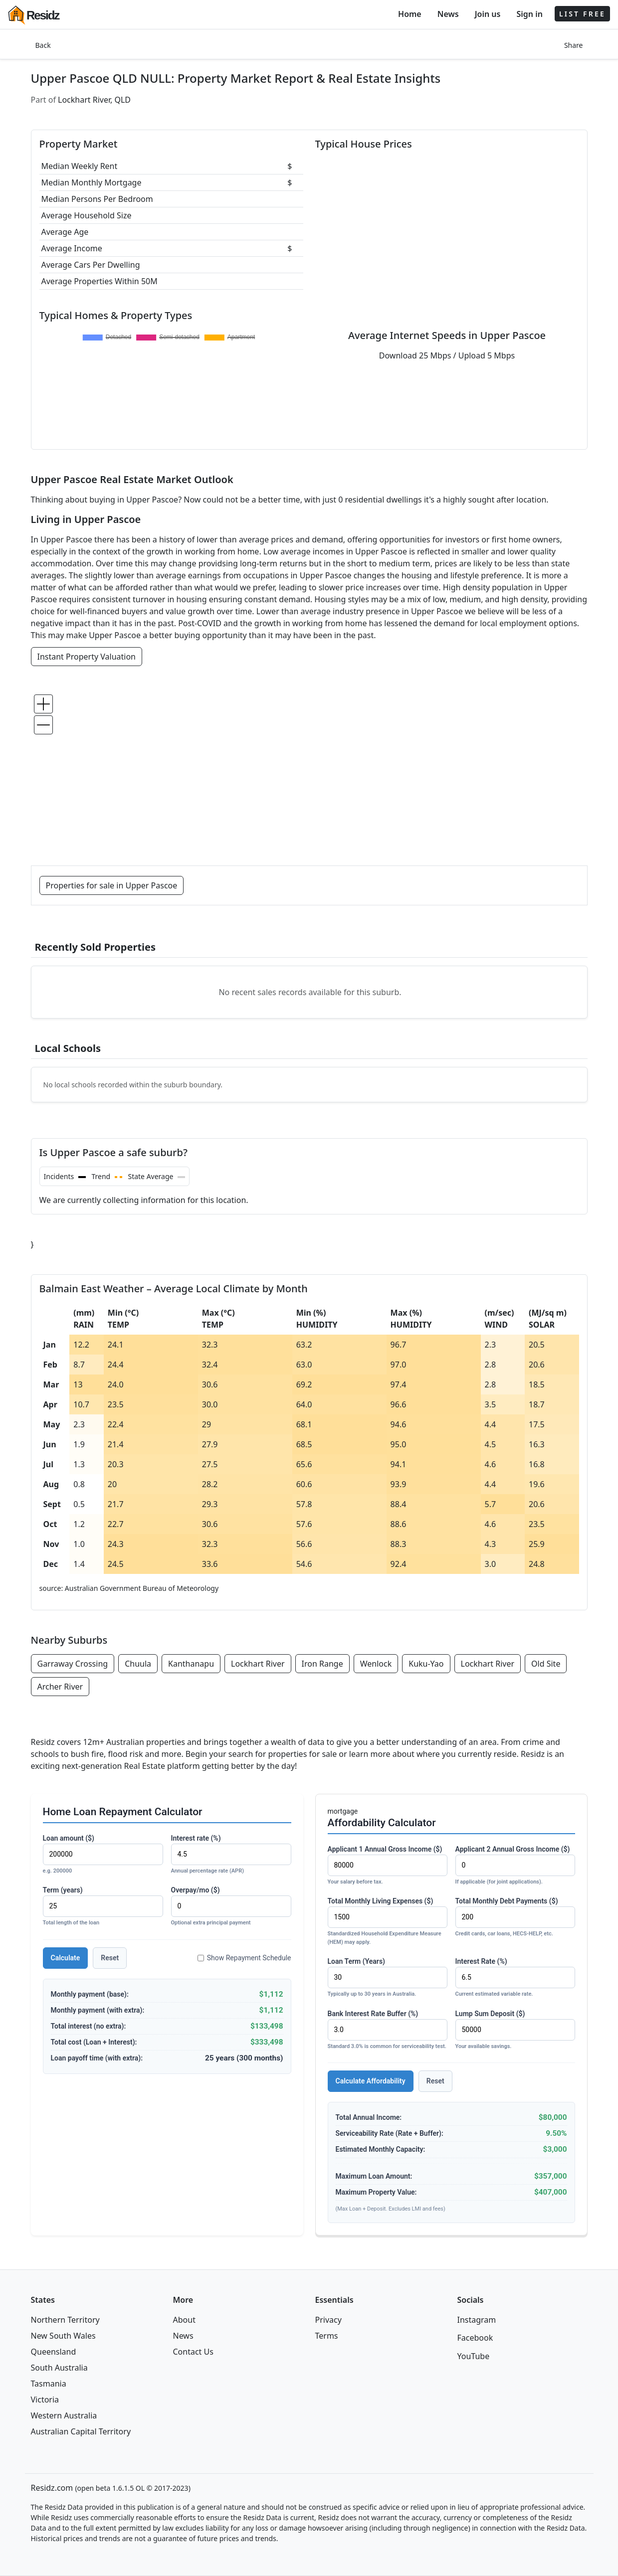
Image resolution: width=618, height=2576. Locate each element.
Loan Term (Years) (387, 1978)
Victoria (45, 2399)
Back (43, 45)
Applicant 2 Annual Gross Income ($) (515, 1866)
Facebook (475, 2337)
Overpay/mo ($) (231, 1906)
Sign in (529, 13)
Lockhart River (258, 1663)
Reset (110, 1958)
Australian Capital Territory (81, 2431)
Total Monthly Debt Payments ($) (515, 1917)
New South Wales (63, 2335)
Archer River (60, 1686)
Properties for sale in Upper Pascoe (112, 885)
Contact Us (193, 2351)
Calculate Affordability (371, 2081)
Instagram (476, 2319)
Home (409, 13)
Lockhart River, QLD (94, 99)
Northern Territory (65, 2319)
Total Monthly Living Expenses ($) (387, 1921)
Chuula (138, 1663)
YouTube (473, 2356)
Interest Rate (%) (515, 1978)
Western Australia (64, 2415)
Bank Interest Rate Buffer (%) (387, 2030)
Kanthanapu (191, 1663)
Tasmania (48, 2383)
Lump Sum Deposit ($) (515, 2030)
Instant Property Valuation (86, 656)
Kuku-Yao (426, 1663)
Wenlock (376, 1663)
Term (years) (103, 1906)
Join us (488, 13)
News (448, 13)
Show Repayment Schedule (244, 1958)
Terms (326, 2335)
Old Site (545, 1663)
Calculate (65, 1958)
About (184, 2319)
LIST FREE (582, 13)
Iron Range (322, 1663)
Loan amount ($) (103, 1855)
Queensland (53, 2351)
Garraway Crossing (72, 1663)
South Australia (59, 2367)
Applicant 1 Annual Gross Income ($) (387, 1866)
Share (573, 45)
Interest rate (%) (231, 1855)
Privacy (328, 2319)
